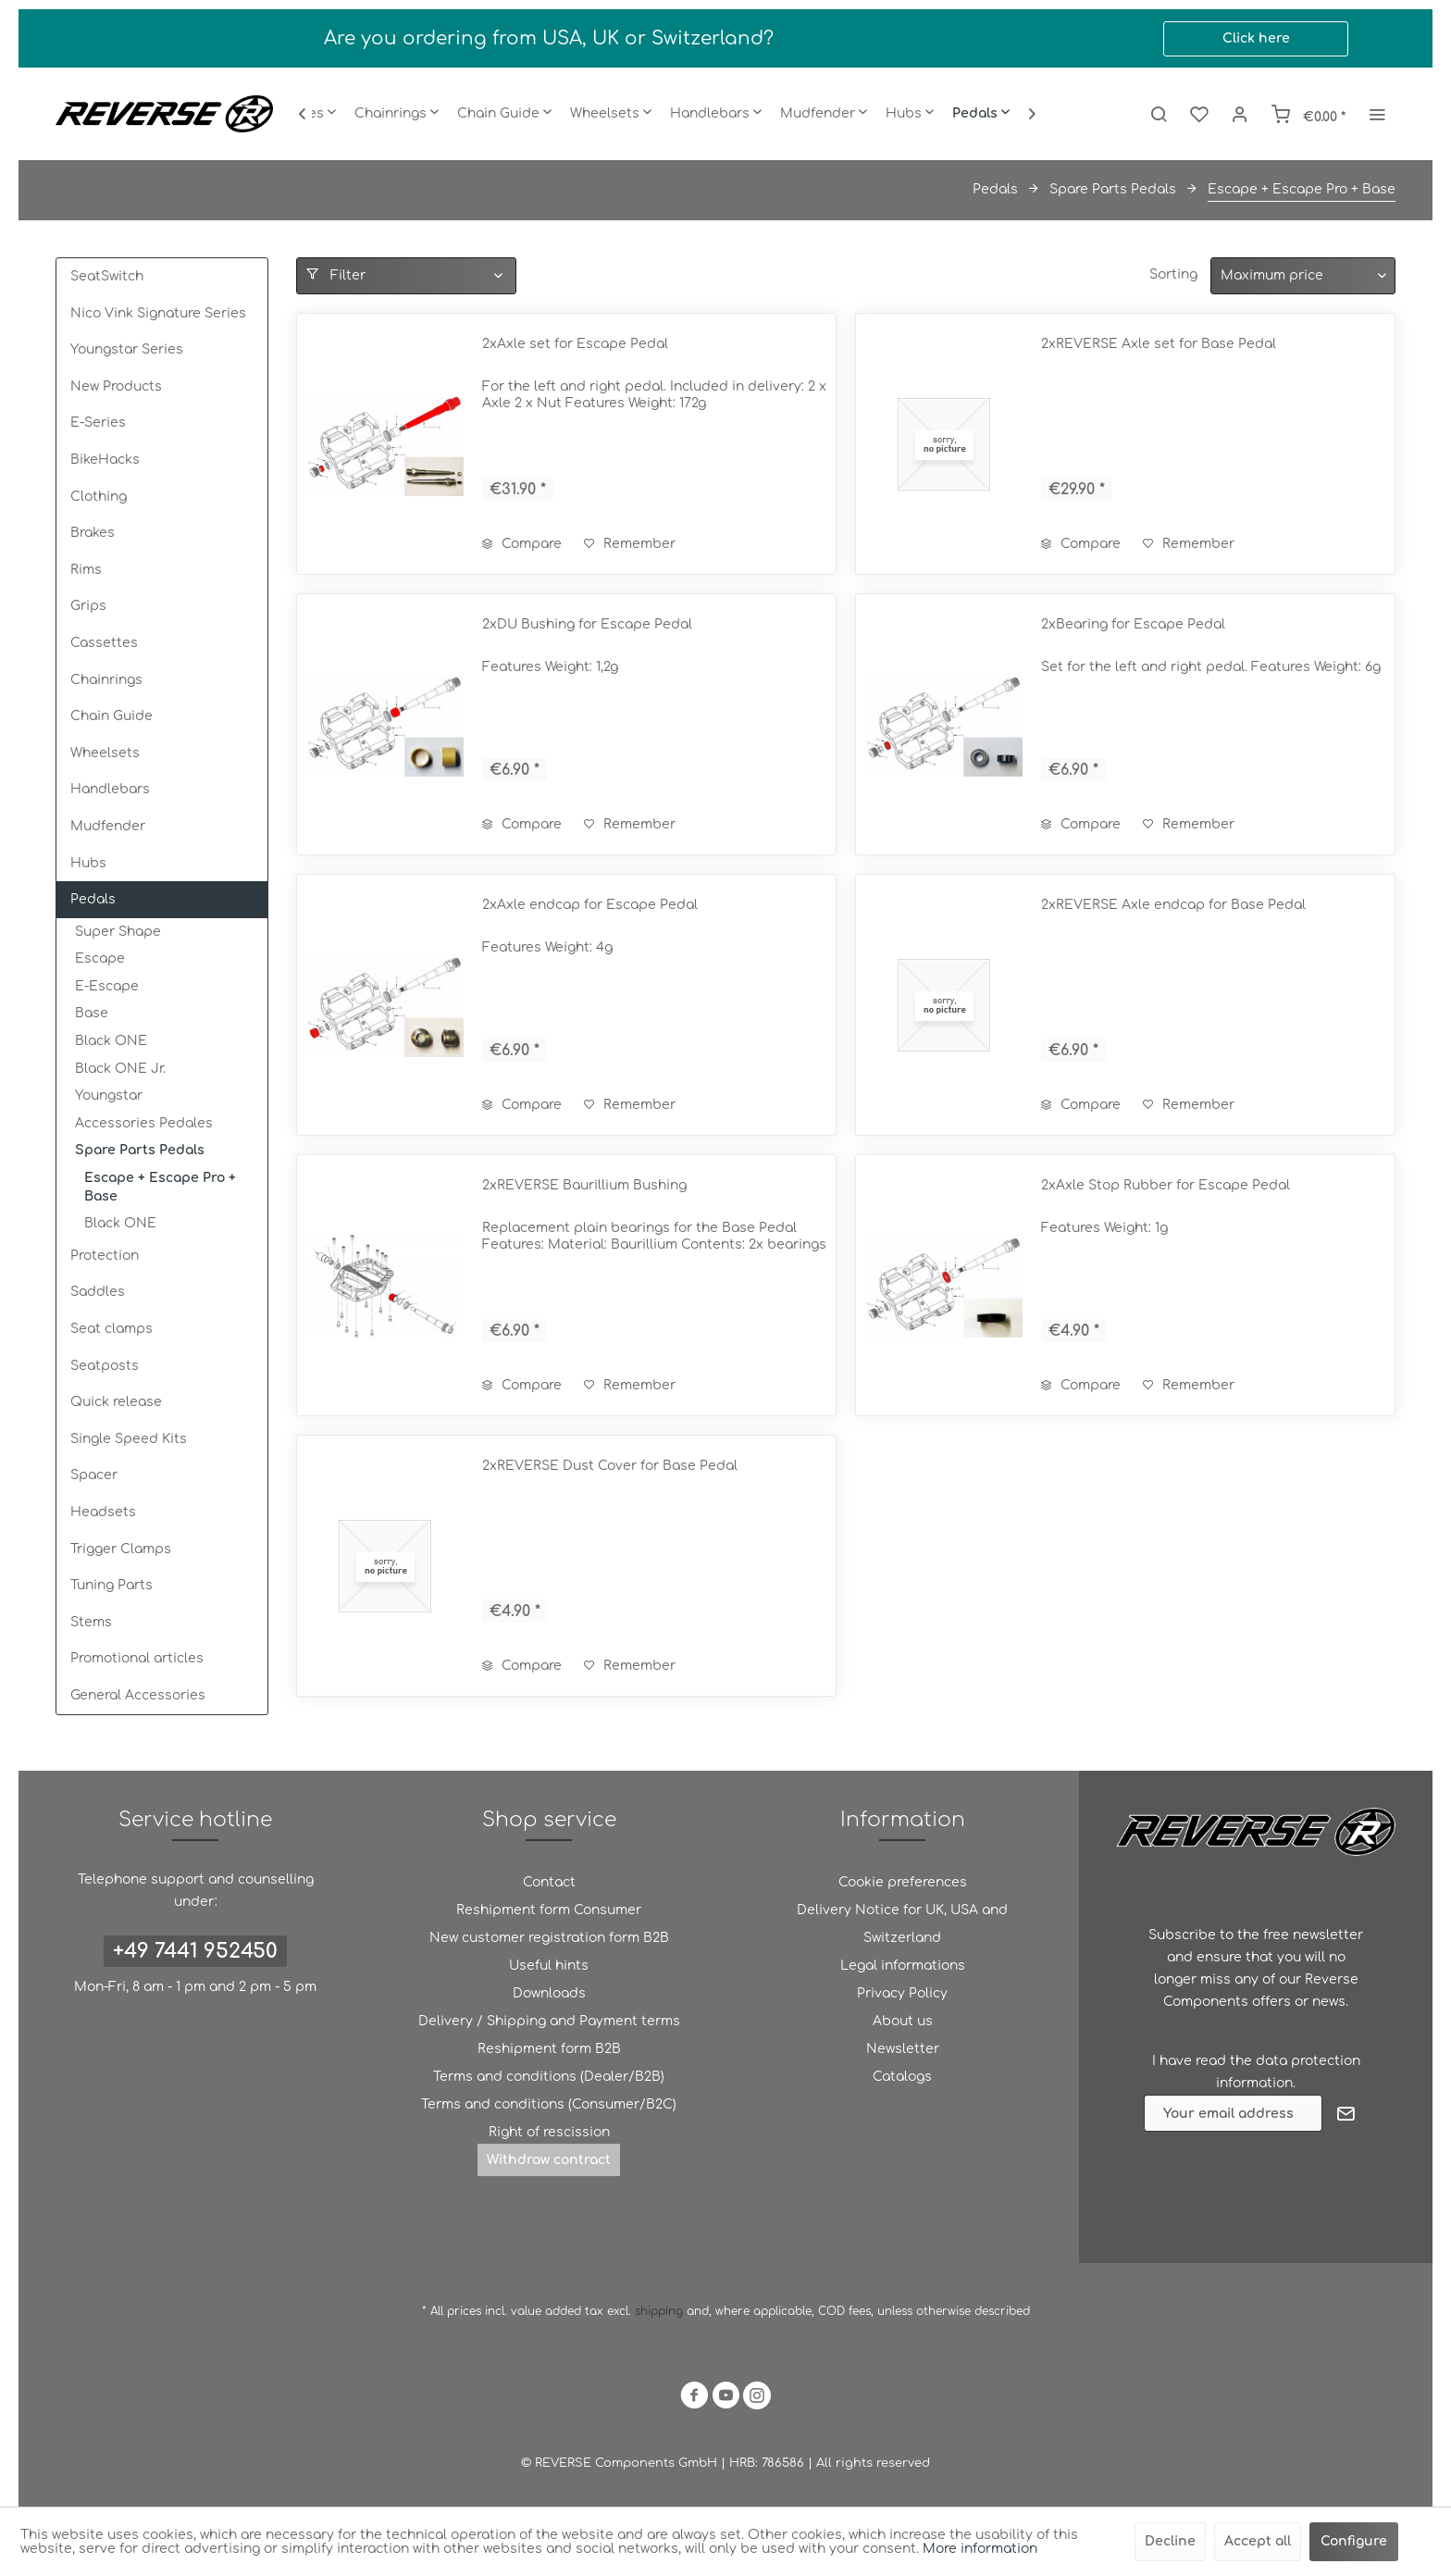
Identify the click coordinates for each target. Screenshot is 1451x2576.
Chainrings (106, 680)
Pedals (93, 899)
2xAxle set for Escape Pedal (575, 344)
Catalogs (902, 2077)
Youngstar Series (126, 349)
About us (903, 2021)
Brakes (92, 533)
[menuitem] (396, 113)
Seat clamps (111, 1329)
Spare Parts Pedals (140, 1150)
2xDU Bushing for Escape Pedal (587, 624)
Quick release (116, 1402)
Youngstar (109, 1095)
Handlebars (110, 789)
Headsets (103, 1512)
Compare (522, 544)
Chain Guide (111, 716)
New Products (116, 386)
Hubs (88, 863)
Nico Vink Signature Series (158, 313)
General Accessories (137, 1695)
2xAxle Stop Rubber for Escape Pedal (1165, 1185)
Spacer (94, 1475)
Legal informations (902, 1965)
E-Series (98, 422)
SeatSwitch (106, 276)
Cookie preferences (902, 1882)
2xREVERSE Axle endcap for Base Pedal (1173, 905)
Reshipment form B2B (549, 2049)
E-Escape (107, 986)
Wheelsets (105, 753)
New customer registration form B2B (549, 1938)
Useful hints (549, 1965)
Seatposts (104, 1366)
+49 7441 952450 (195, 1951)
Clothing (98, 497)
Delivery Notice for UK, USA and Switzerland (902, 1924)
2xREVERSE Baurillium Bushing (584, 1185)
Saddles (97, 1292)
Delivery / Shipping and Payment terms (549, 2021)
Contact (549, 1882)
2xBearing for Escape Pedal (1133, 624)
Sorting (1173, 274)
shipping (661, 2311)
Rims (86, 570)
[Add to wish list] (630, 544)
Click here (1256, 38)
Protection (104, 1256)
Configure (1354, 2541)
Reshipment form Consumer (548, 1910)
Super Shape (118, 932)
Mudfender (107, 826)
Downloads (549, 1993)
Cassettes (104, 643)
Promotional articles (137, 1658)
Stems (91, 1622)
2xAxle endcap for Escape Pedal (590, 905)
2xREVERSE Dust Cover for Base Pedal (610, 1466)
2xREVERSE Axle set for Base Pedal (1158, 344)
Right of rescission (549, 2132)
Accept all (1257, 2541)
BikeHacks (105, 460)
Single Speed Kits (128, 1439)
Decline (1170, 2541)
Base (91, 1013)
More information (980, 2549)
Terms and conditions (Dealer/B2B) (548, 2077)
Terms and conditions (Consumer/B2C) (548, 2104)
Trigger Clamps (120, 1549)
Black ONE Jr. (120, 1069)
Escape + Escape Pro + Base (160, 1187)
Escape (100, 958)
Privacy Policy (902, 1993)
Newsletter (902, 2049)
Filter (336, 275)
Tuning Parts (111, 1585)
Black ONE (111, 1041)
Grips (88, 606)
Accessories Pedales (144, 1123)
